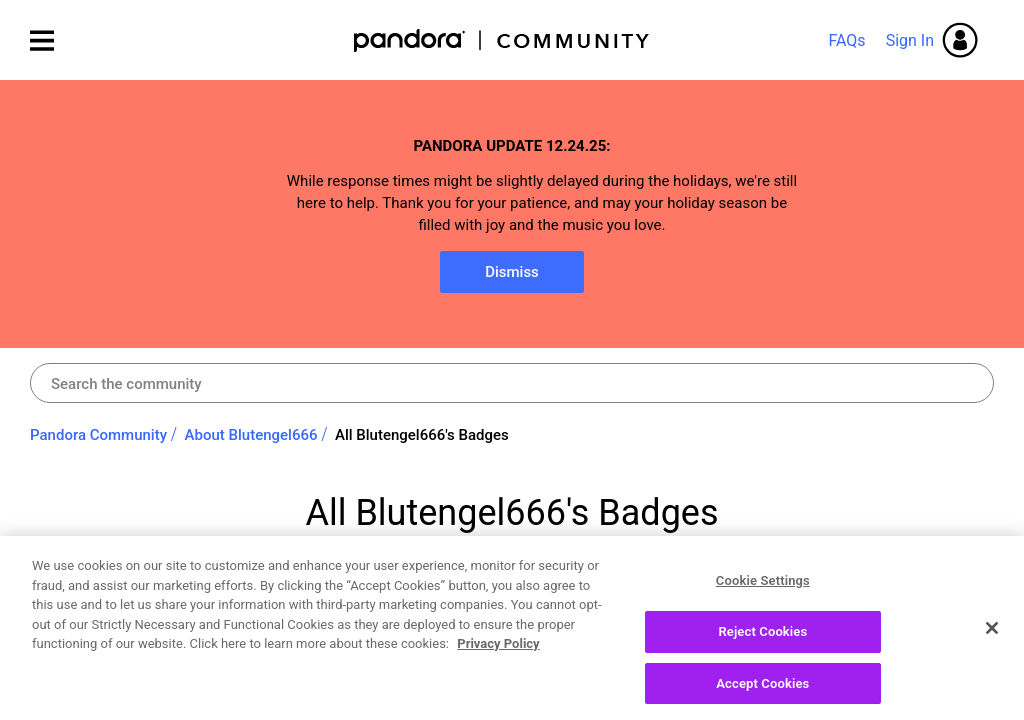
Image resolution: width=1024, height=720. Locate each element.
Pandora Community (502, 40)
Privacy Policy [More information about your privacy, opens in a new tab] (498, 651)
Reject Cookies (762, 638)
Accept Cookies (762, 690)
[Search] (512, 383)
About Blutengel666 (251, 435)
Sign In (910, 40)
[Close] (992, 636)
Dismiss (512, 272)
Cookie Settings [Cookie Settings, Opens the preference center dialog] (763, 588)
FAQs (846, 40)
